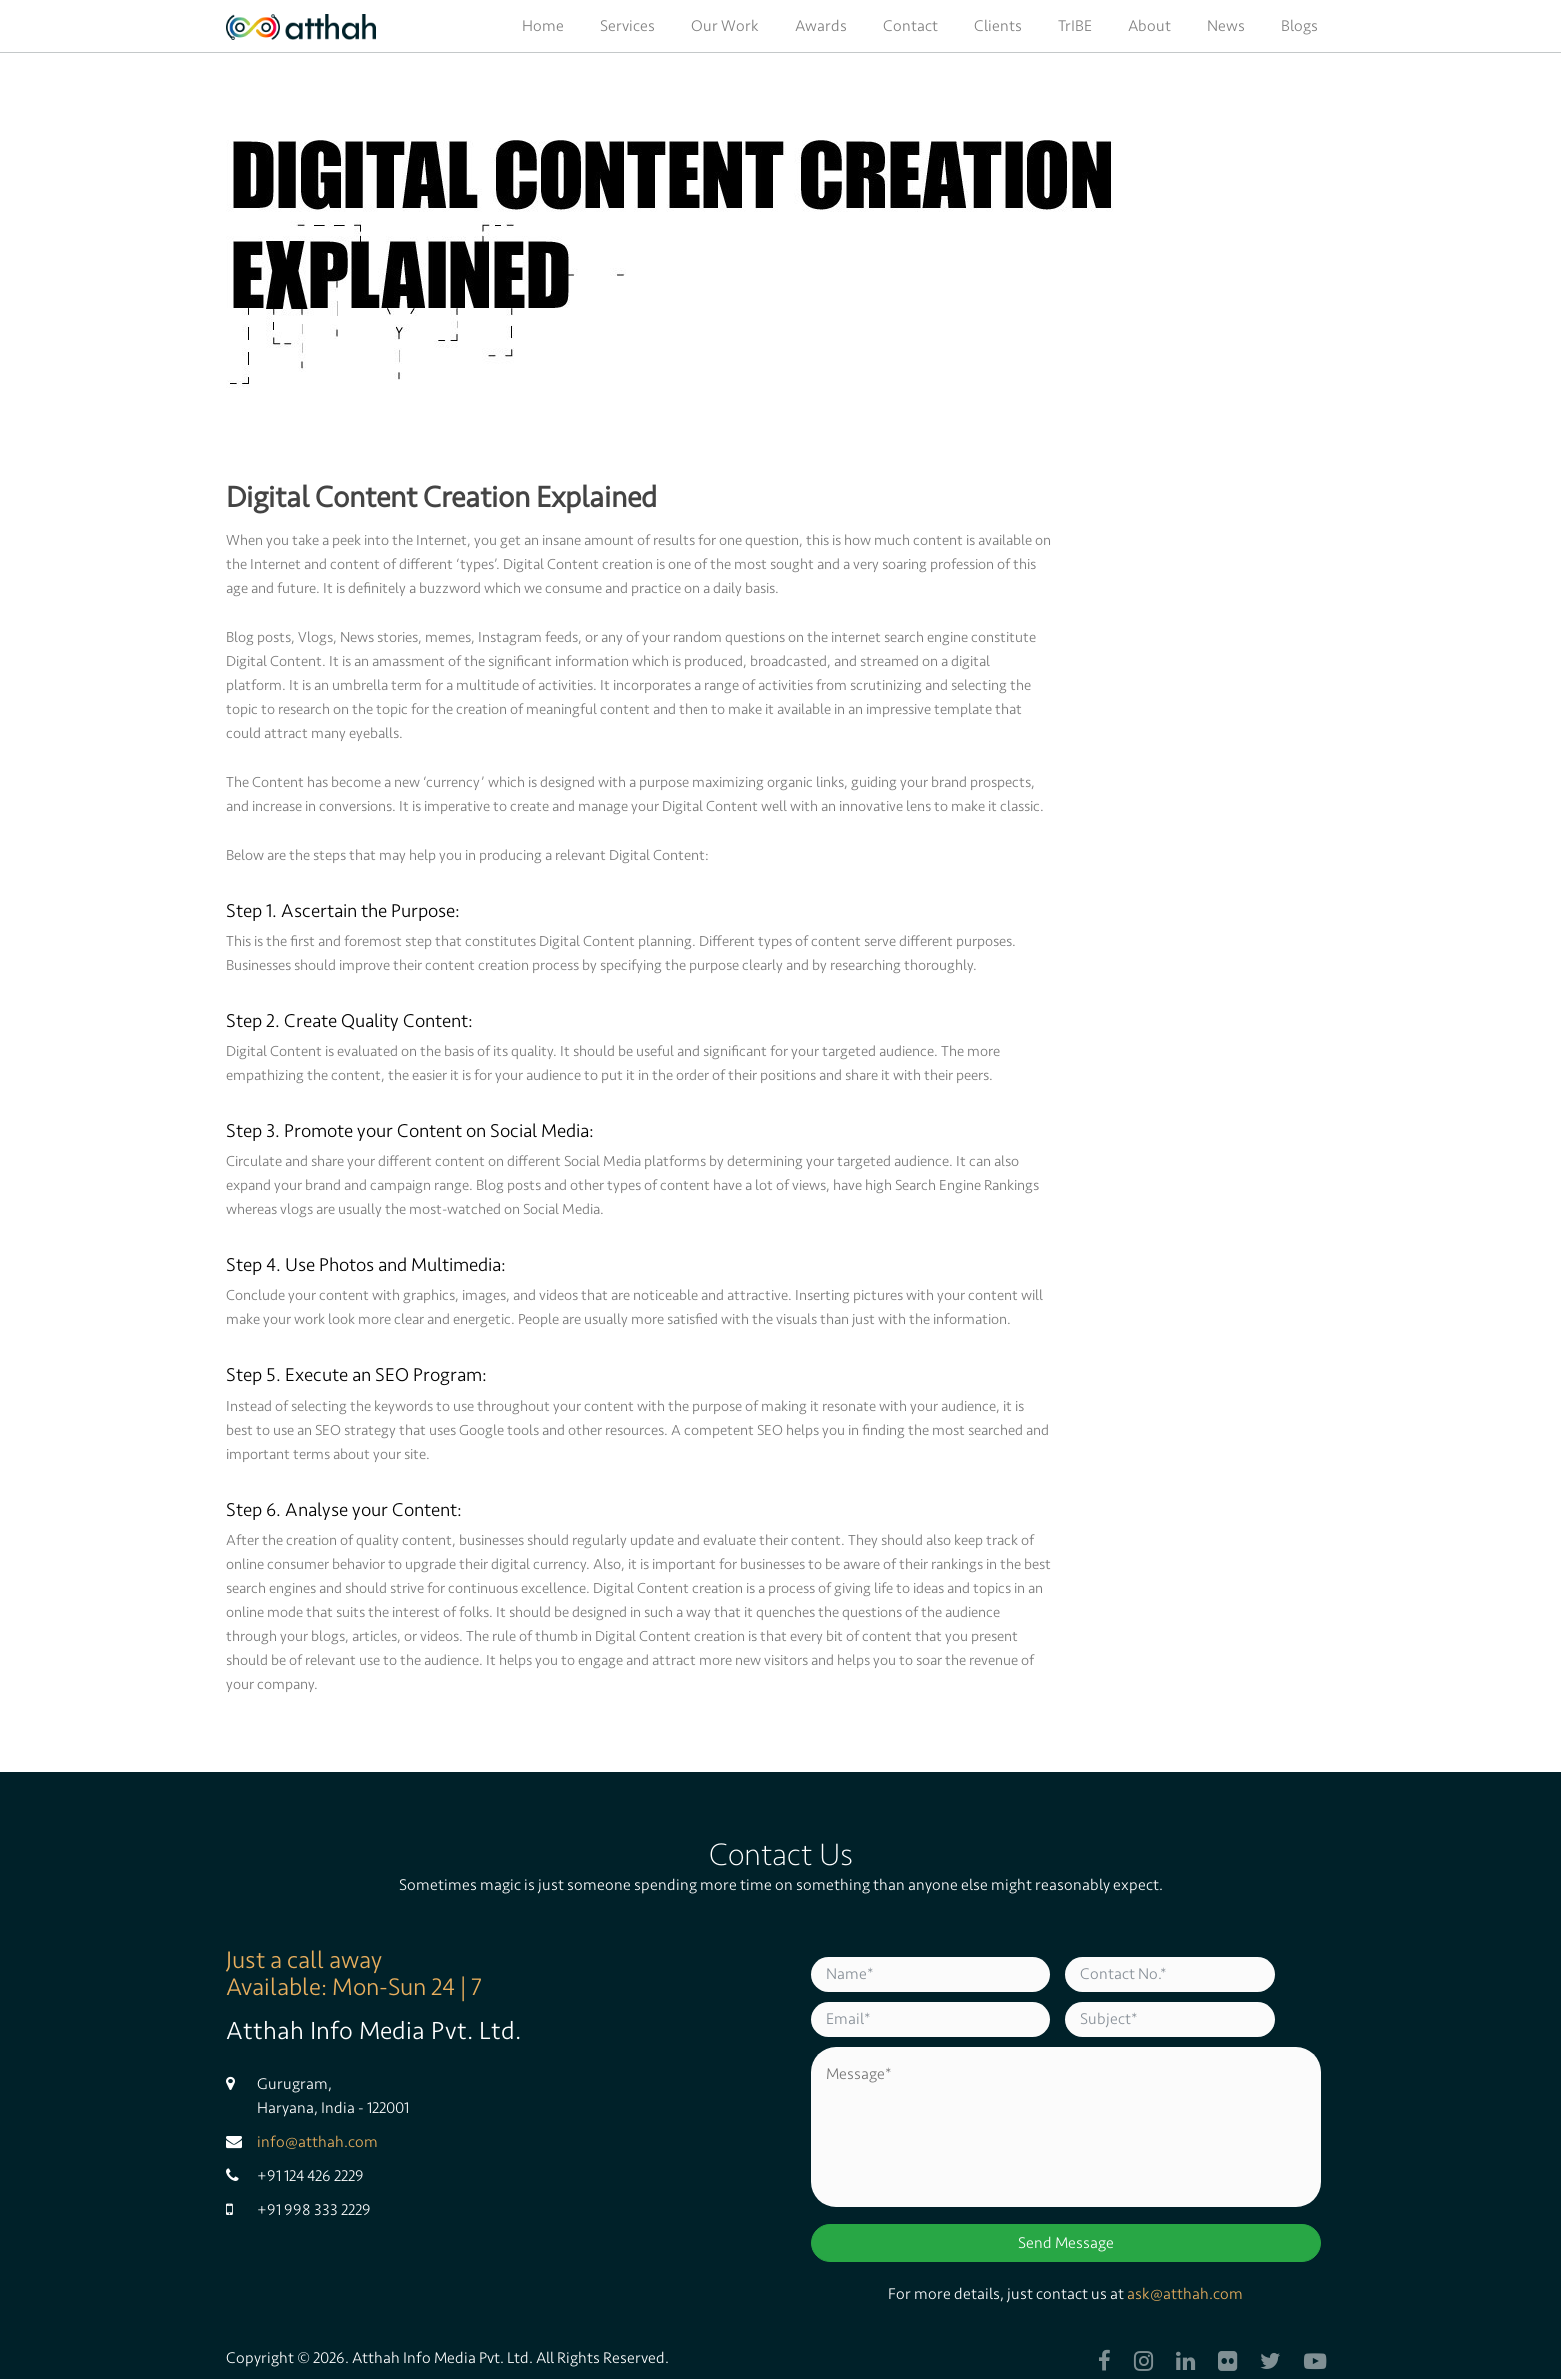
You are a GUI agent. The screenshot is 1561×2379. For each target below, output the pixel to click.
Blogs (1299, 26)
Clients (998, 26)
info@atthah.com (317, 2142)
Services (627, 26)
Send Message (1066, 2243)
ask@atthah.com (1185, 2294)
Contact (910, 26)
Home (543, 26)
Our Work (725, 26)
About (1149, 26)
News (1226, 26)
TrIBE (1075, 26)
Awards (821, 26)
